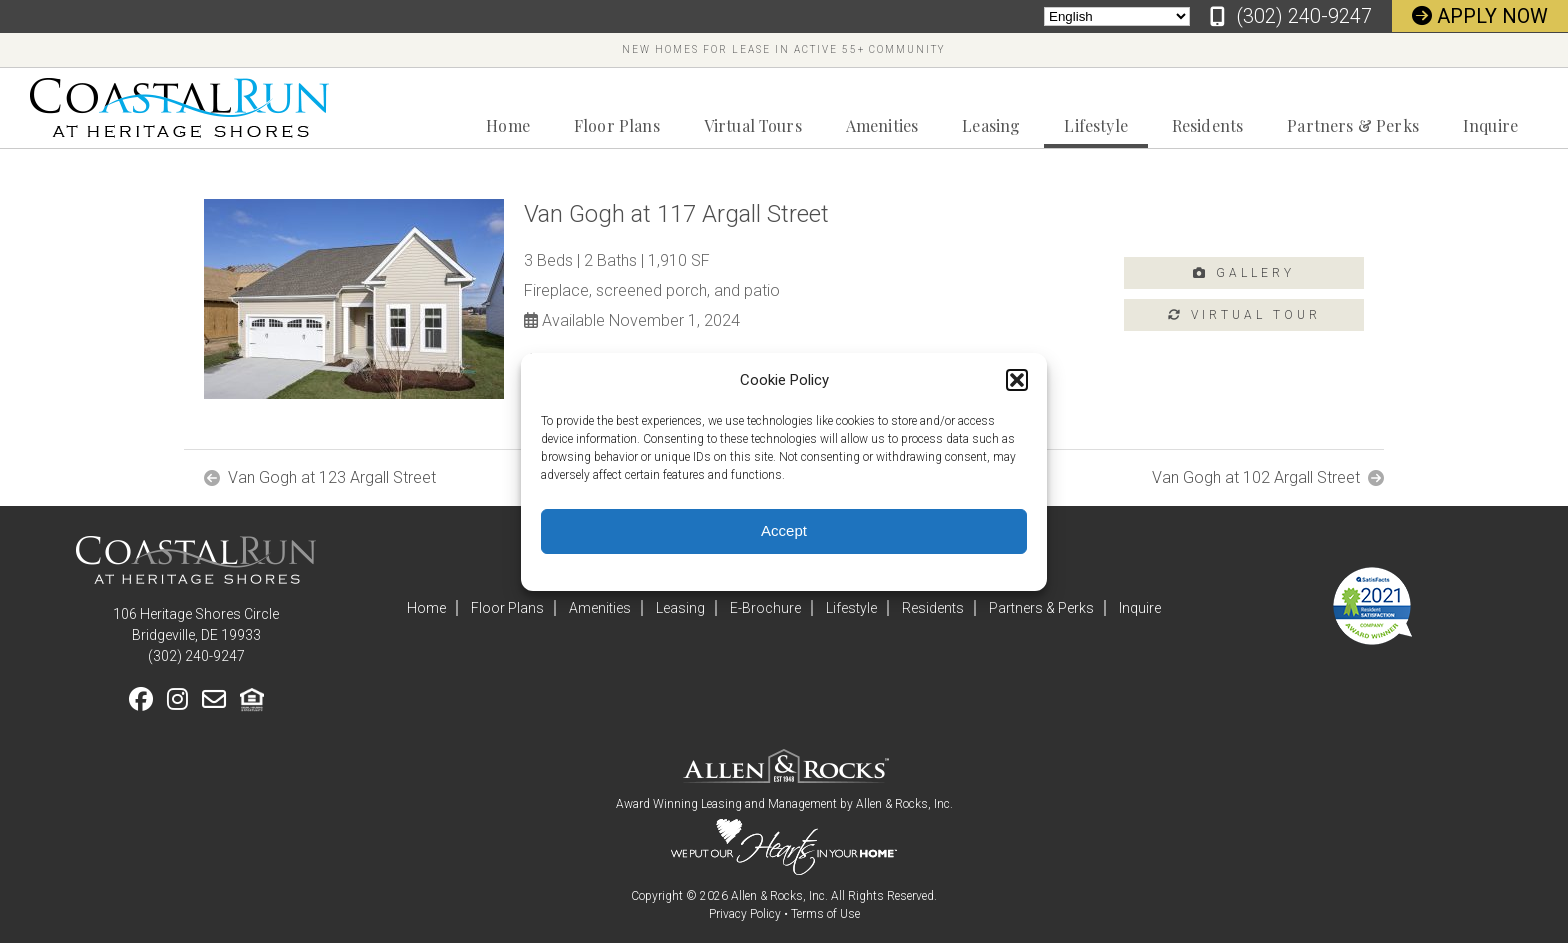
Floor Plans (617, 125)
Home (508, 125)
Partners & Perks (1353, 125)
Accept (784, 530)
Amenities (882, 125)
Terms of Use (825, 914)
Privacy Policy (745, 914)
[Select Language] (1117, 16)
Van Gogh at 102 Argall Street (1256, 478)
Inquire (1490, 125)
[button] (1017, 380)
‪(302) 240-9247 (1304, 16)
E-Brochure (765, 608)
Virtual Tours (753, 125)
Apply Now (1480, 16)
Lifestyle (1095, 125)
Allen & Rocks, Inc (903, 804)
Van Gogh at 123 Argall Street (332, 478)
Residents (1207, 125)
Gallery (1244, 273)
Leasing (991, 125)
